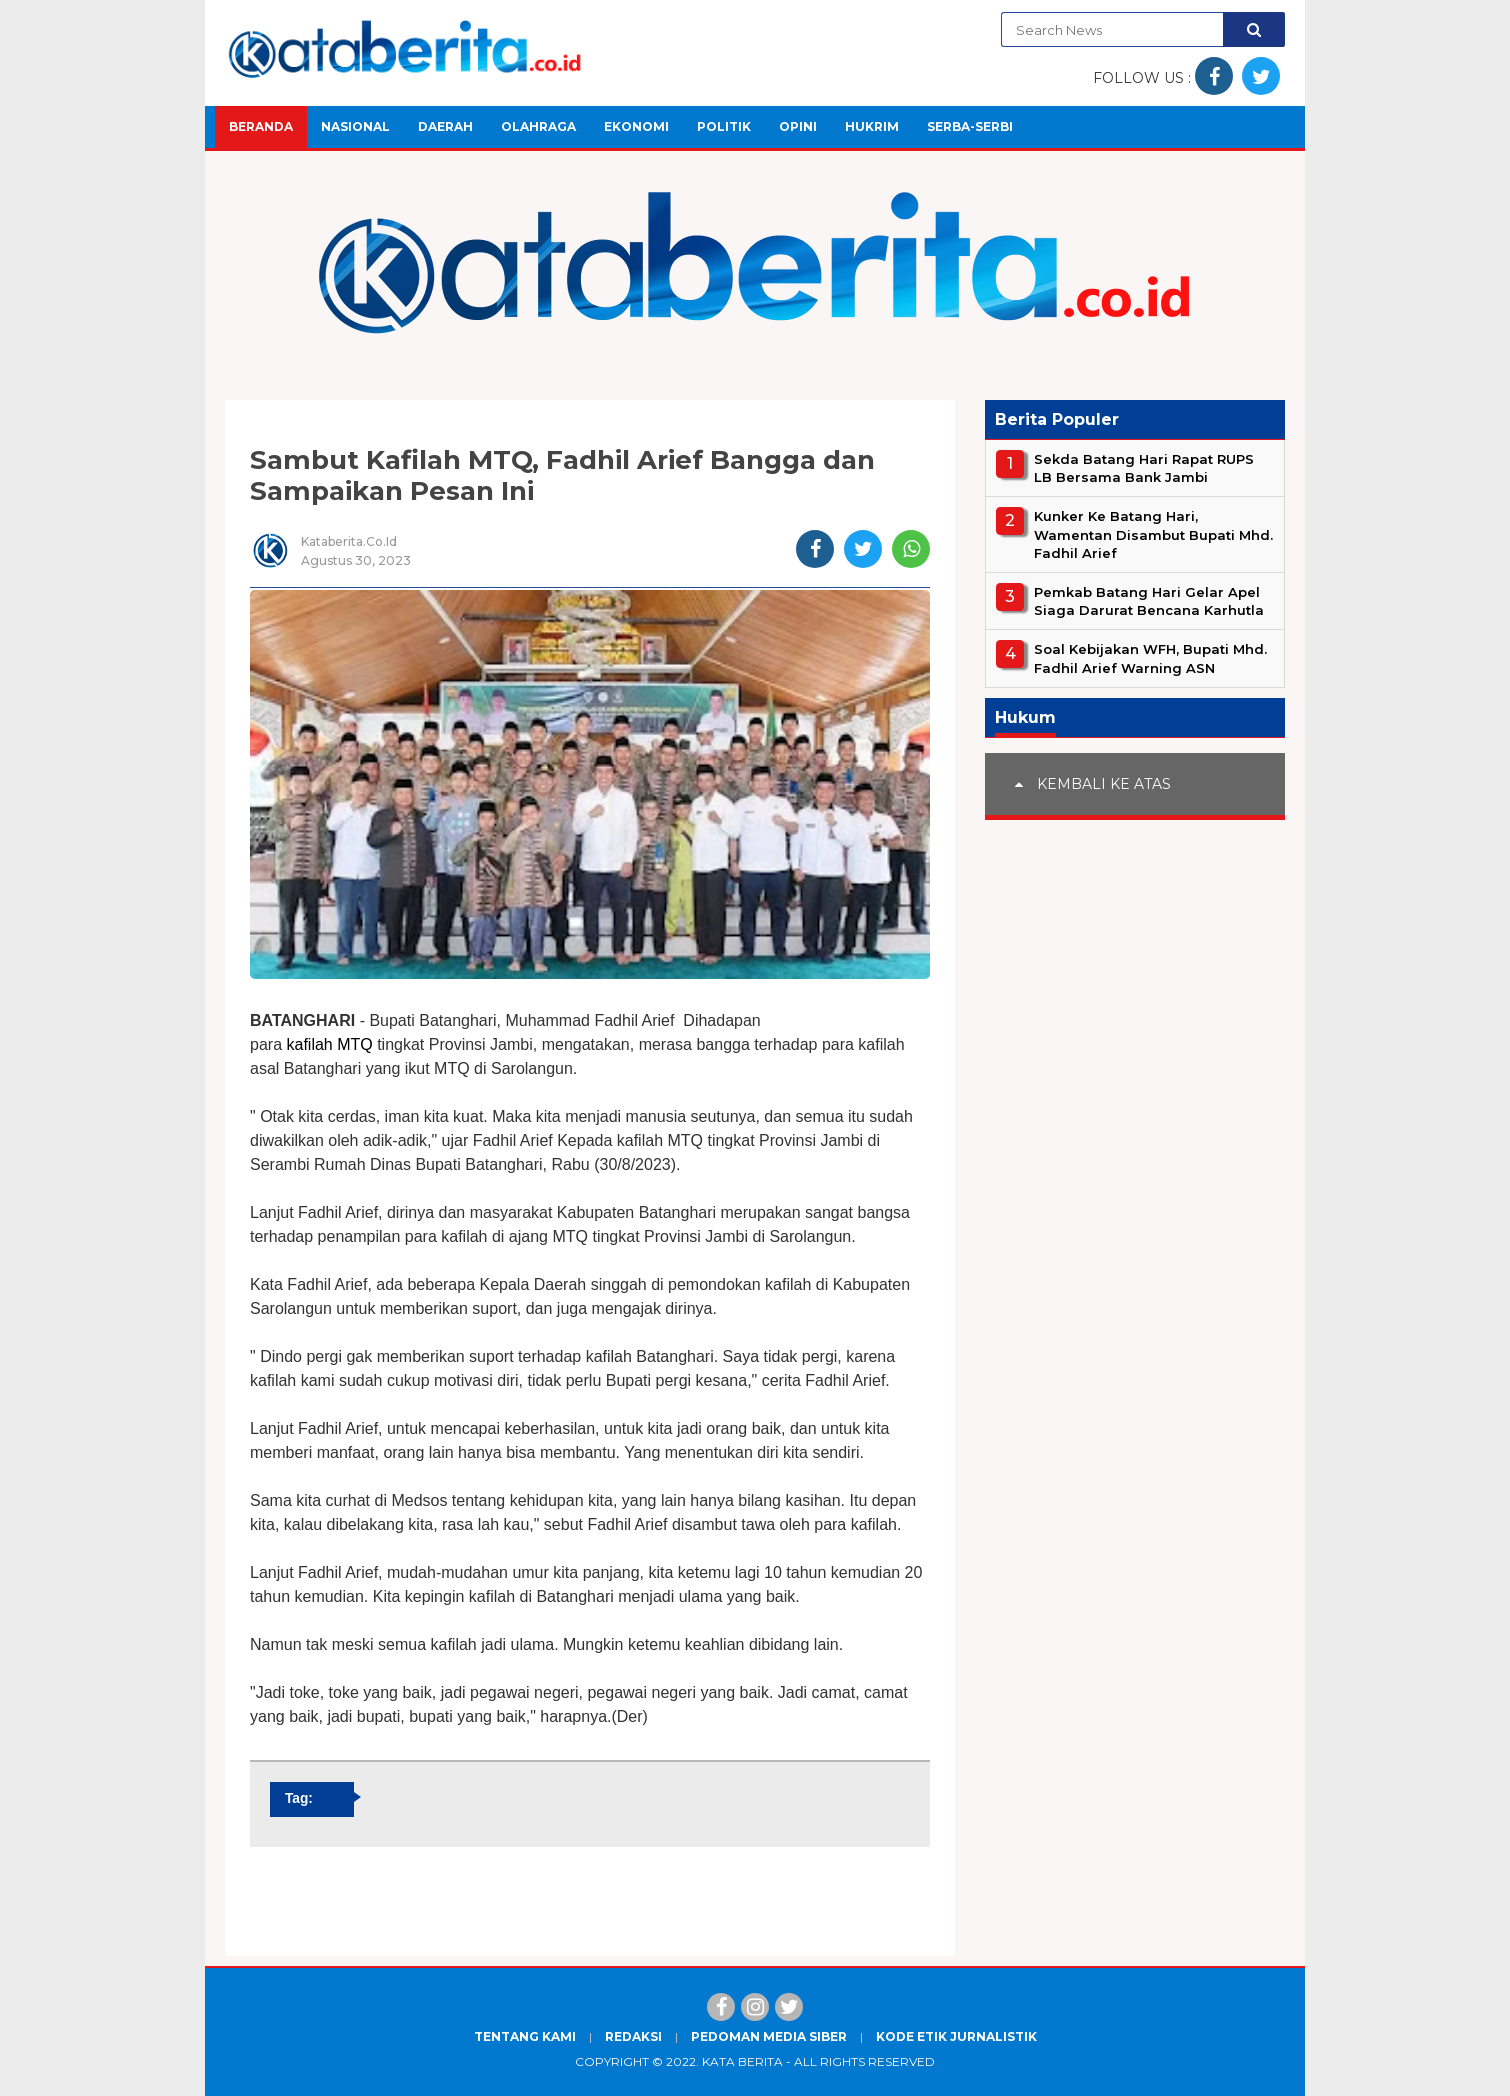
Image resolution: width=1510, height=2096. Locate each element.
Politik (724, 126)
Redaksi (633, 2036)
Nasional (355, 126)
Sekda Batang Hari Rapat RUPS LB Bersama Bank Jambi (1144, 468)
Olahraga (538, 126)
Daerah (445, 126)
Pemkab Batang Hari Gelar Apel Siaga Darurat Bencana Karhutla (1149, 601)
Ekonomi (636, 126)
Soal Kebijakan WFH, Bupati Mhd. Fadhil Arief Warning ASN (1150, 658)
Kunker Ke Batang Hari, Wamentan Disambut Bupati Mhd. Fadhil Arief (1153, 534)
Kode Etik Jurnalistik (956, 2036)
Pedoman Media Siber (769, 2036)
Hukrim (872, 126)
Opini (798, 126)
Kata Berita (742, 2061)
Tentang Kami (525, 2036)
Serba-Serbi (970, 126)
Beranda (261, 126)
